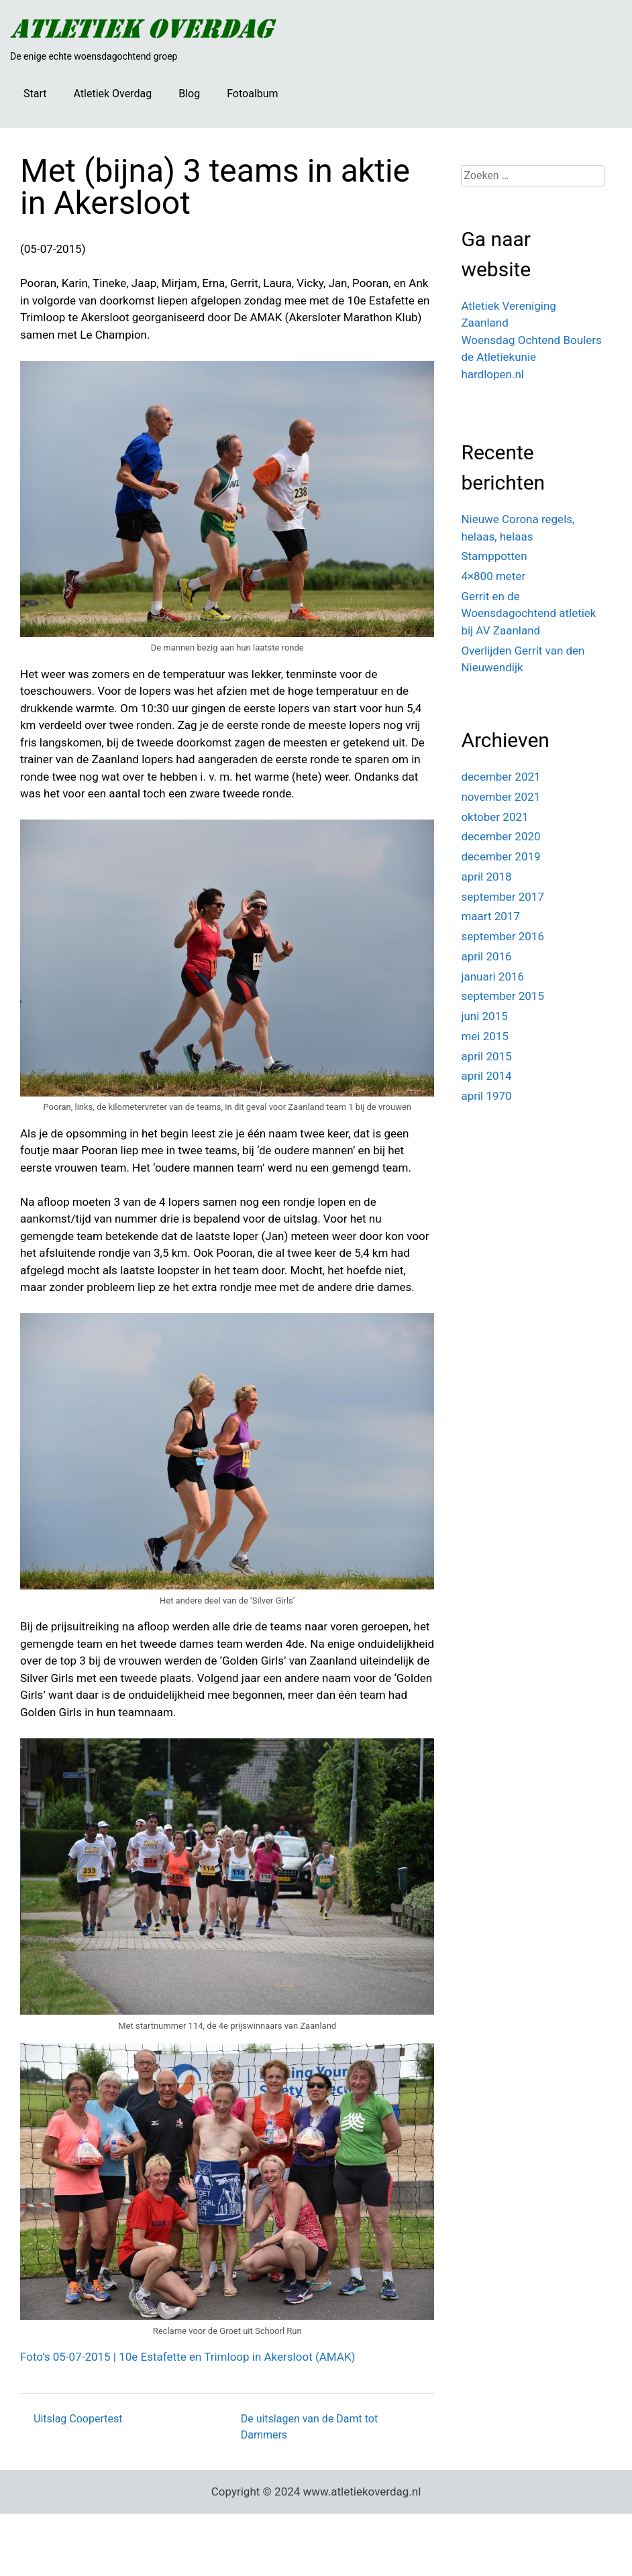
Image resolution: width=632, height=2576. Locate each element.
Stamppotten (494, 556)
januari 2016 (492, 976)
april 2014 (486, 1075)
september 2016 (502, 936)
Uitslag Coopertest (78, 2418)
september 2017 (502, 896)
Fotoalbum (252, 93)
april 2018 (486, 876)
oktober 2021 (494, 817)
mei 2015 (485, 1036)
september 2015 (502, 996)
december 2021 (500, 776)
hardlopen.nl (492, 374)
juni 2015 (484, 1016)
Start (34, 93)
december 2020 (500, 836)
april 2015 (486, 1056)
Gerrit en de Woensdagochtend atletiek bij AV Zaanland (528, 613)
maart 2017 (490, 916)
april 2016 (486, 956)
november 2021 (500, 796)
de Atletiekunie (498, 356)
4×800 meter (493, 576)
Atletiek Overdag (112, 93)
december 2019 (500, 856)
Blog (189, 93)
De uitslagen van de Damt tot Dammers (309, 2426)
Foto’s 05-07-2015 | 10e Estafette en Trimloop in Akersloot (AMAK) (188, 2356)
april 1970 (486, 1096)
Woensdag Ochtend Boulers (531, 340)
